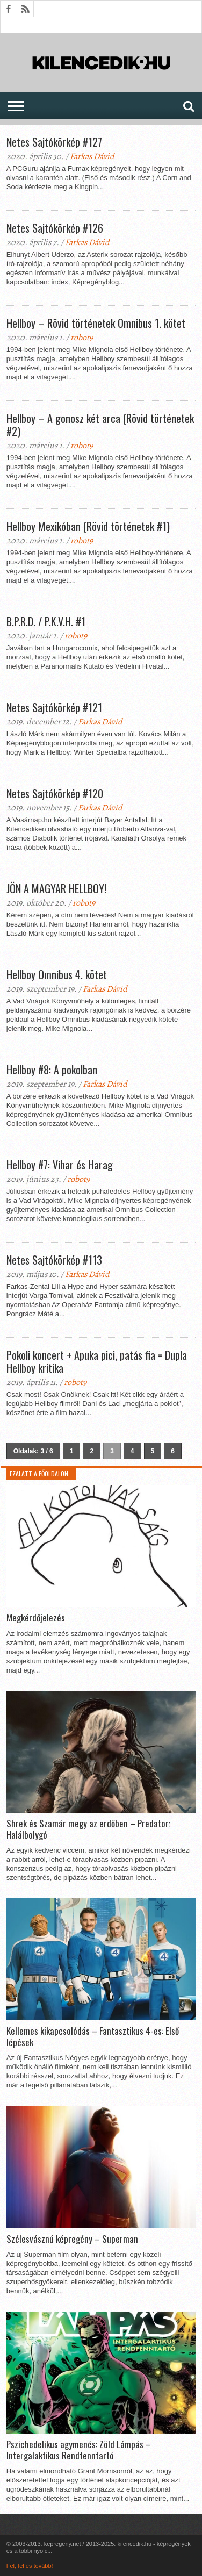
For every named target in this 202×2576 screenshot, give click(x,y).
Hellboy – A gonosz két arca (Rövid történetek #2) (100, 424)
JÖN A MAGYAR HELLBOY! (56, 888)
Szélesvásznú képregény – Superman (72, 2239)
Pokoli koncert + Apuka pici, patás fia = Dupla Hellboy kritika (96, 1361)
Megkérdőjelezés (35, 1617)
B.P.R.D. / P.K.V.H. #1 (45, 621)
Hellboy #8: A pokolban (51, 1069)
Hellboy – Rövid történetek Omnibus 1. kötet (95, 323)
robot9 (81, 337)
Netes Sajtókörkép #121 (54, 707)
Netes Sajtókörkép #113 (54, 1259)
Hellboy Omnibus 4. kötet (56, 974)
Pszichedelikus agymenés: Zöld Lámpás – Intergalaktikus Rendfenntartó (78, 2450)
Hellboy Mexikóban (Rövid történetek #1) (88, 526)
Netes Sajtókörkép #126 (54, 227)
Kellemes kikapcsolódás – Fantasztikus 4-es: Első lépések (92, 2037)
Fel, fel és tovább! (29, 2566)
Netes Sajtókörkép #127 (54, 141)
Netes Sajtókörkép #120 (54, 793)
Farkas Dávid (92, 156)
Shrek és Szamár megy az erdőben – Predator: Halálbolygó (88, 1829)
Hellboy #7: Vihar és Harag (59, 1164)
